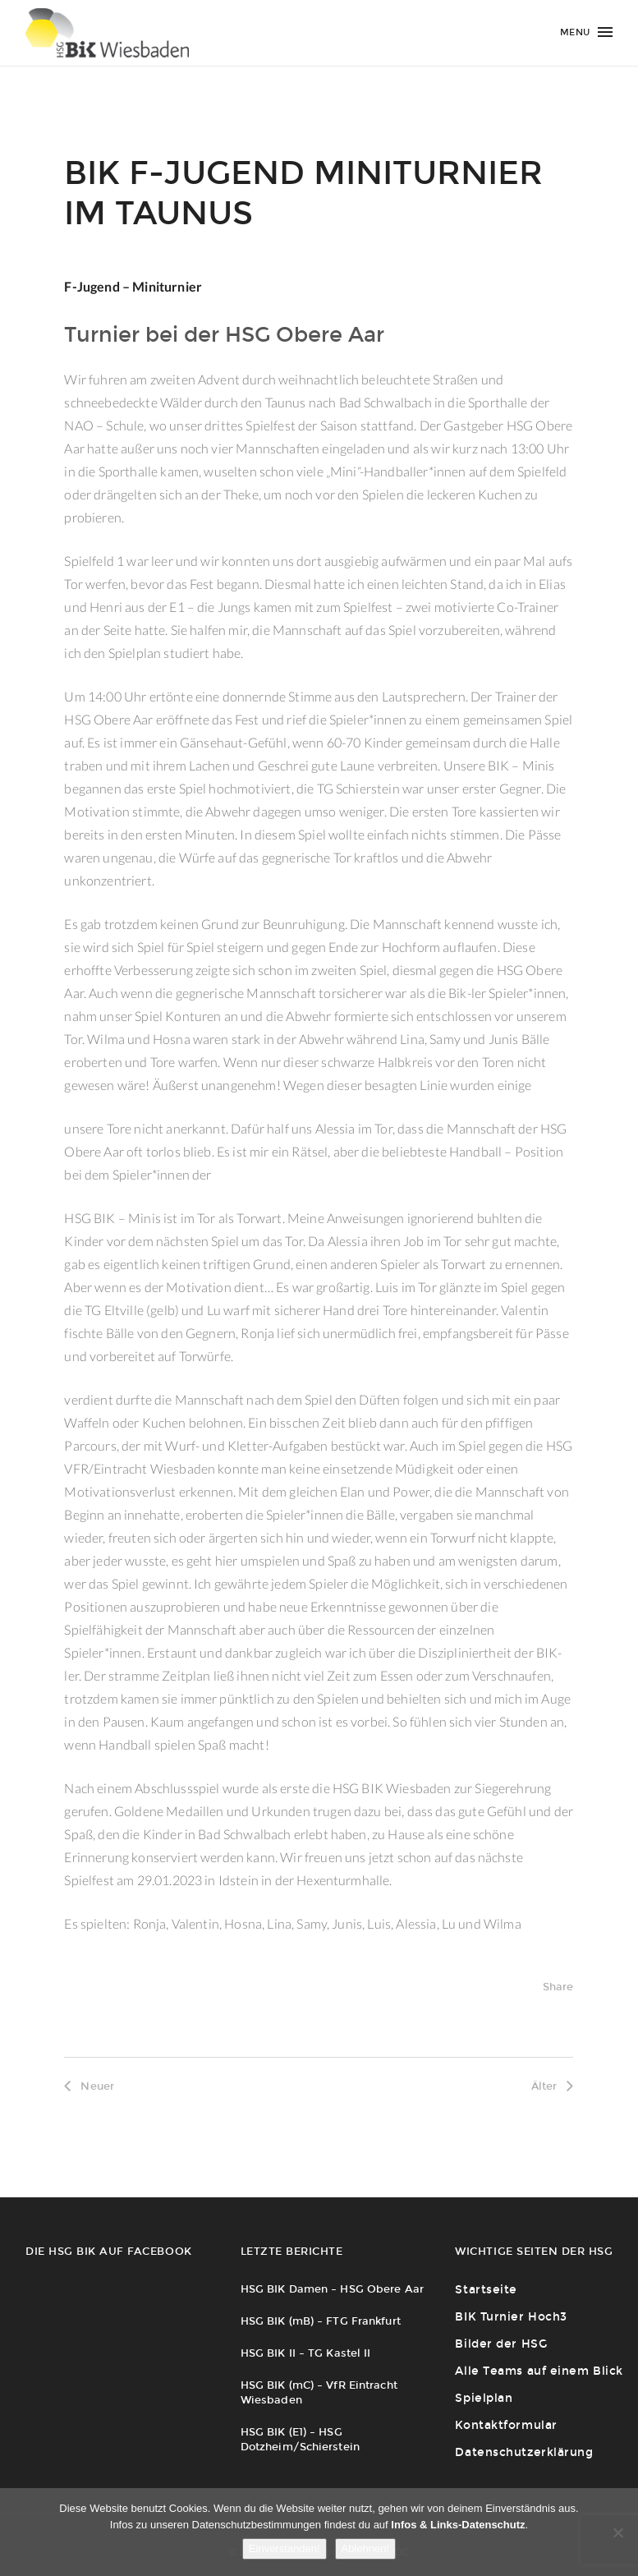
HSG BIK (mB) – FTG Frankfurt (321, 2321)
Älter (552, 2086)
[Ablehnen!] (617, 2532)
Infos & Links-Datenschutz (458, 2524)
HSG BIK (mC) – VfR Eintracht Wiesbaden (319, 2392)
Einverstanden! (284, 2548)
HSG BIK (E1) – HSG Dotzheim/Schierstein (300, 2439)
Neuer (89, 2086)
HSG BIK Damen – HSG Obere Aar (332, 2289)
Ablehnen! (366, 2548)
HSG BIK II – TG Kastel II (306, 2353)
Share (558, 1986)
